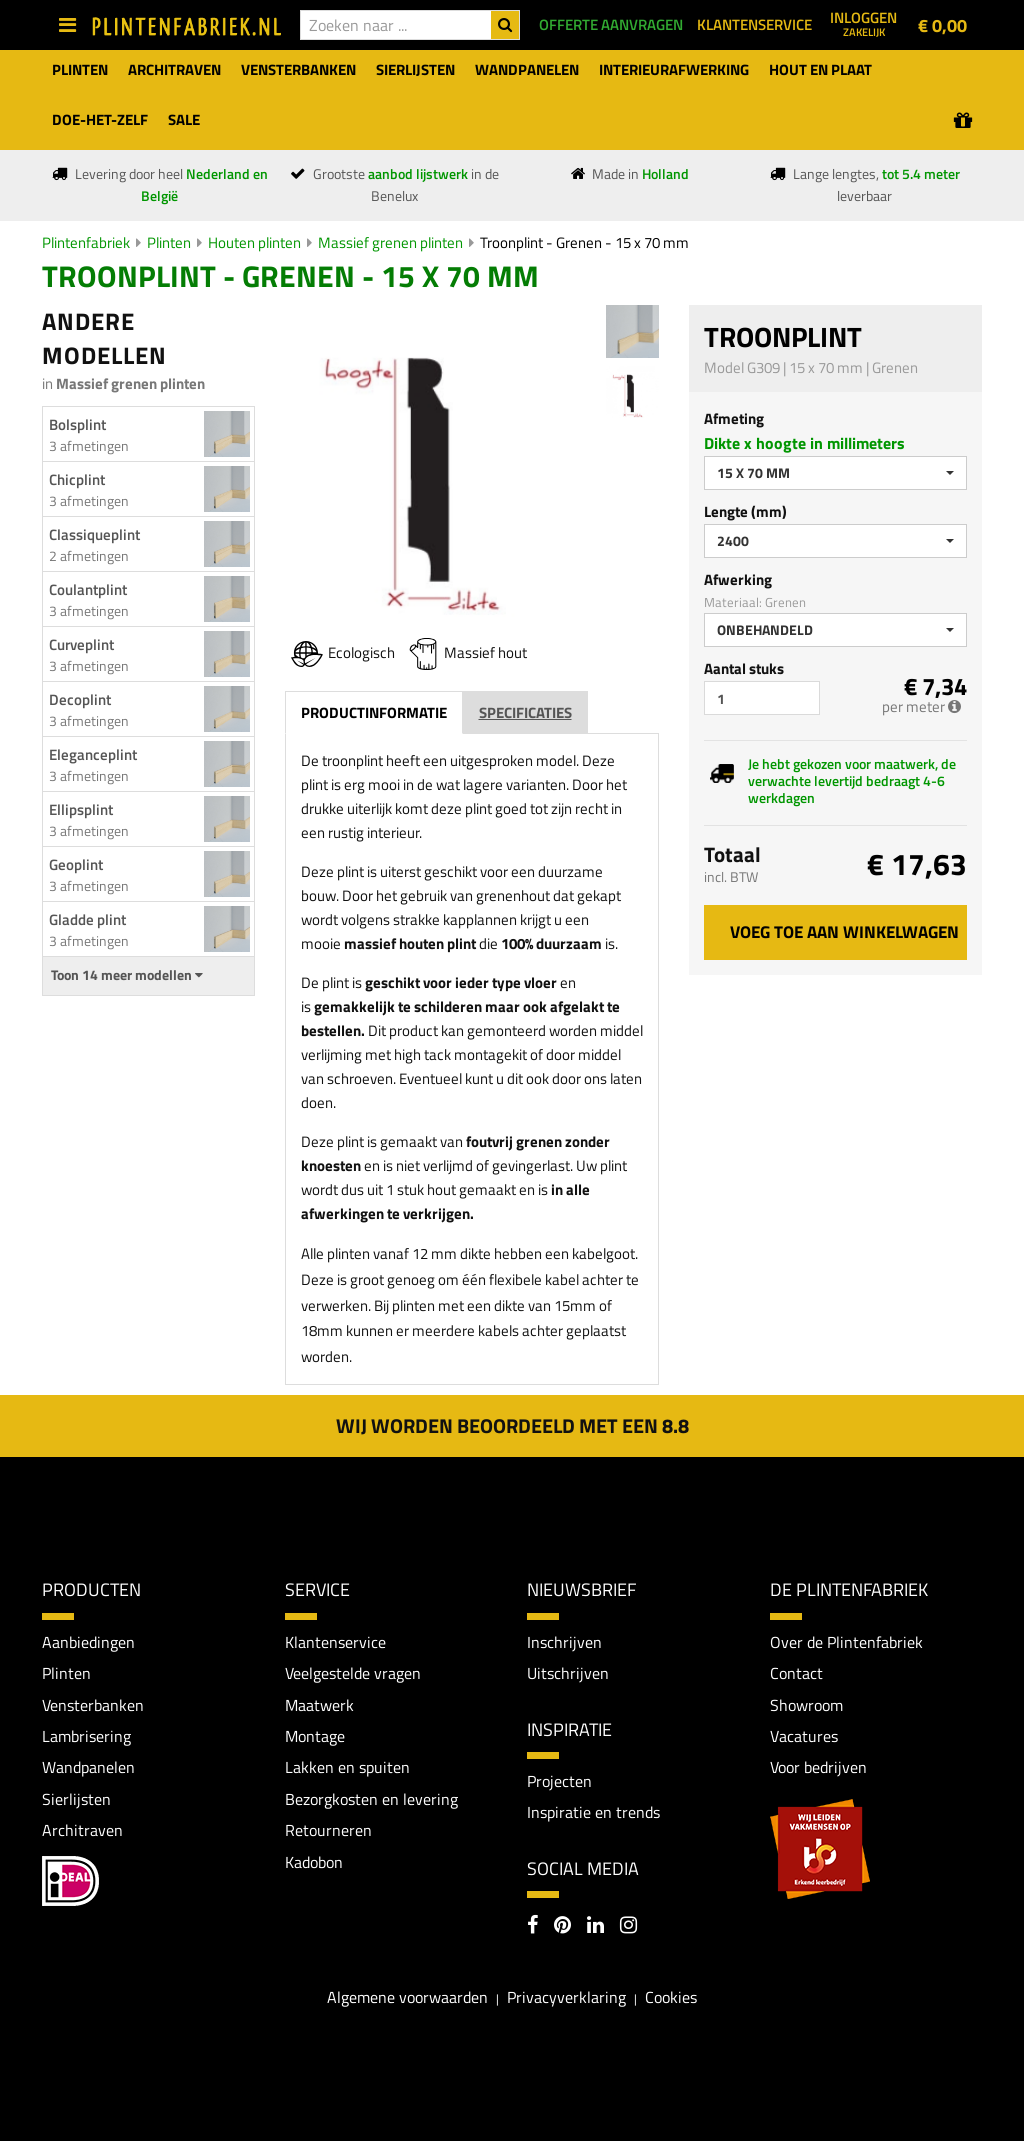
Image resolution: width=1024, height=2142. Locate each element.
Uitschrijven (568, 1673)
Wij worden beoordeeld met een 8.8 (512, 1425)
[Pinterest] (562, 1927)
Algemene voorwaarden (407, 1998)
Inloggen (863, 23)
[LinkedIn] (595, 1927)
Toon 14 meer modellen (127, 975)
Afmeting (734, 418)
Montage (315, 1736)
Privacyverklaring (566, 1998)
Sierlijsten (76, 1800)
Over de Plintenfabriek (846, 1642)
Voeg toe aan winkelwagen (844, 932)
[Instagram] (628, 1927)
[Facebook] (532, 1927)
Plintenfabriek (86, 242)
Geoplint (76, 864)
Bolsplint (77, 424)
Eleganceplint (93, 754)
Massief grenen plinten (390, 242)
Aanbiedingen (88, 1642)
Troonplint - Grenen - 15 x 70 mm (584, 242)
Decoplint (80, 699)
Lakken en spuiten (347, 1768)
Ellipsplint (81, 809)
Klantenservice (335, 1642)
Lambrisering (86, 1736)
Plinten (169, 242)
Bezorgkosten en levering (371, 1800)
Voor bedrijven (818, 1768)
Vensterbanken (93, 1705)
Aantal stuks (744, 668)
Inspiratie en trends (593, 1813)
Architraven (82, 1831)
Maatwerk (319, 1705)
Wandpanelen (88, 1768)
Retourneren (328, 1831)
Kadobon (314, 1863)
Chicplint (77, 479)
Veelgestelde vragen (353, 1673)
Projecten (559, 1781)
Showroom (806, 1705)
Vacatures (804, 1736)
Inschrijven (564, 1642)
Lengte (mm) (745, 511)
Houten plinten (254, 242)
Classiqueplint (94, 534)
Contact (796, 1673)
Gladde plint (87, 919)
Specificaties (525, 712)
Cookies (671, 1998)
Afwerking (738, 579)
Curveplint (81, 644)
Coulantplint (88, 589)
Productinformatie (374, 712)
